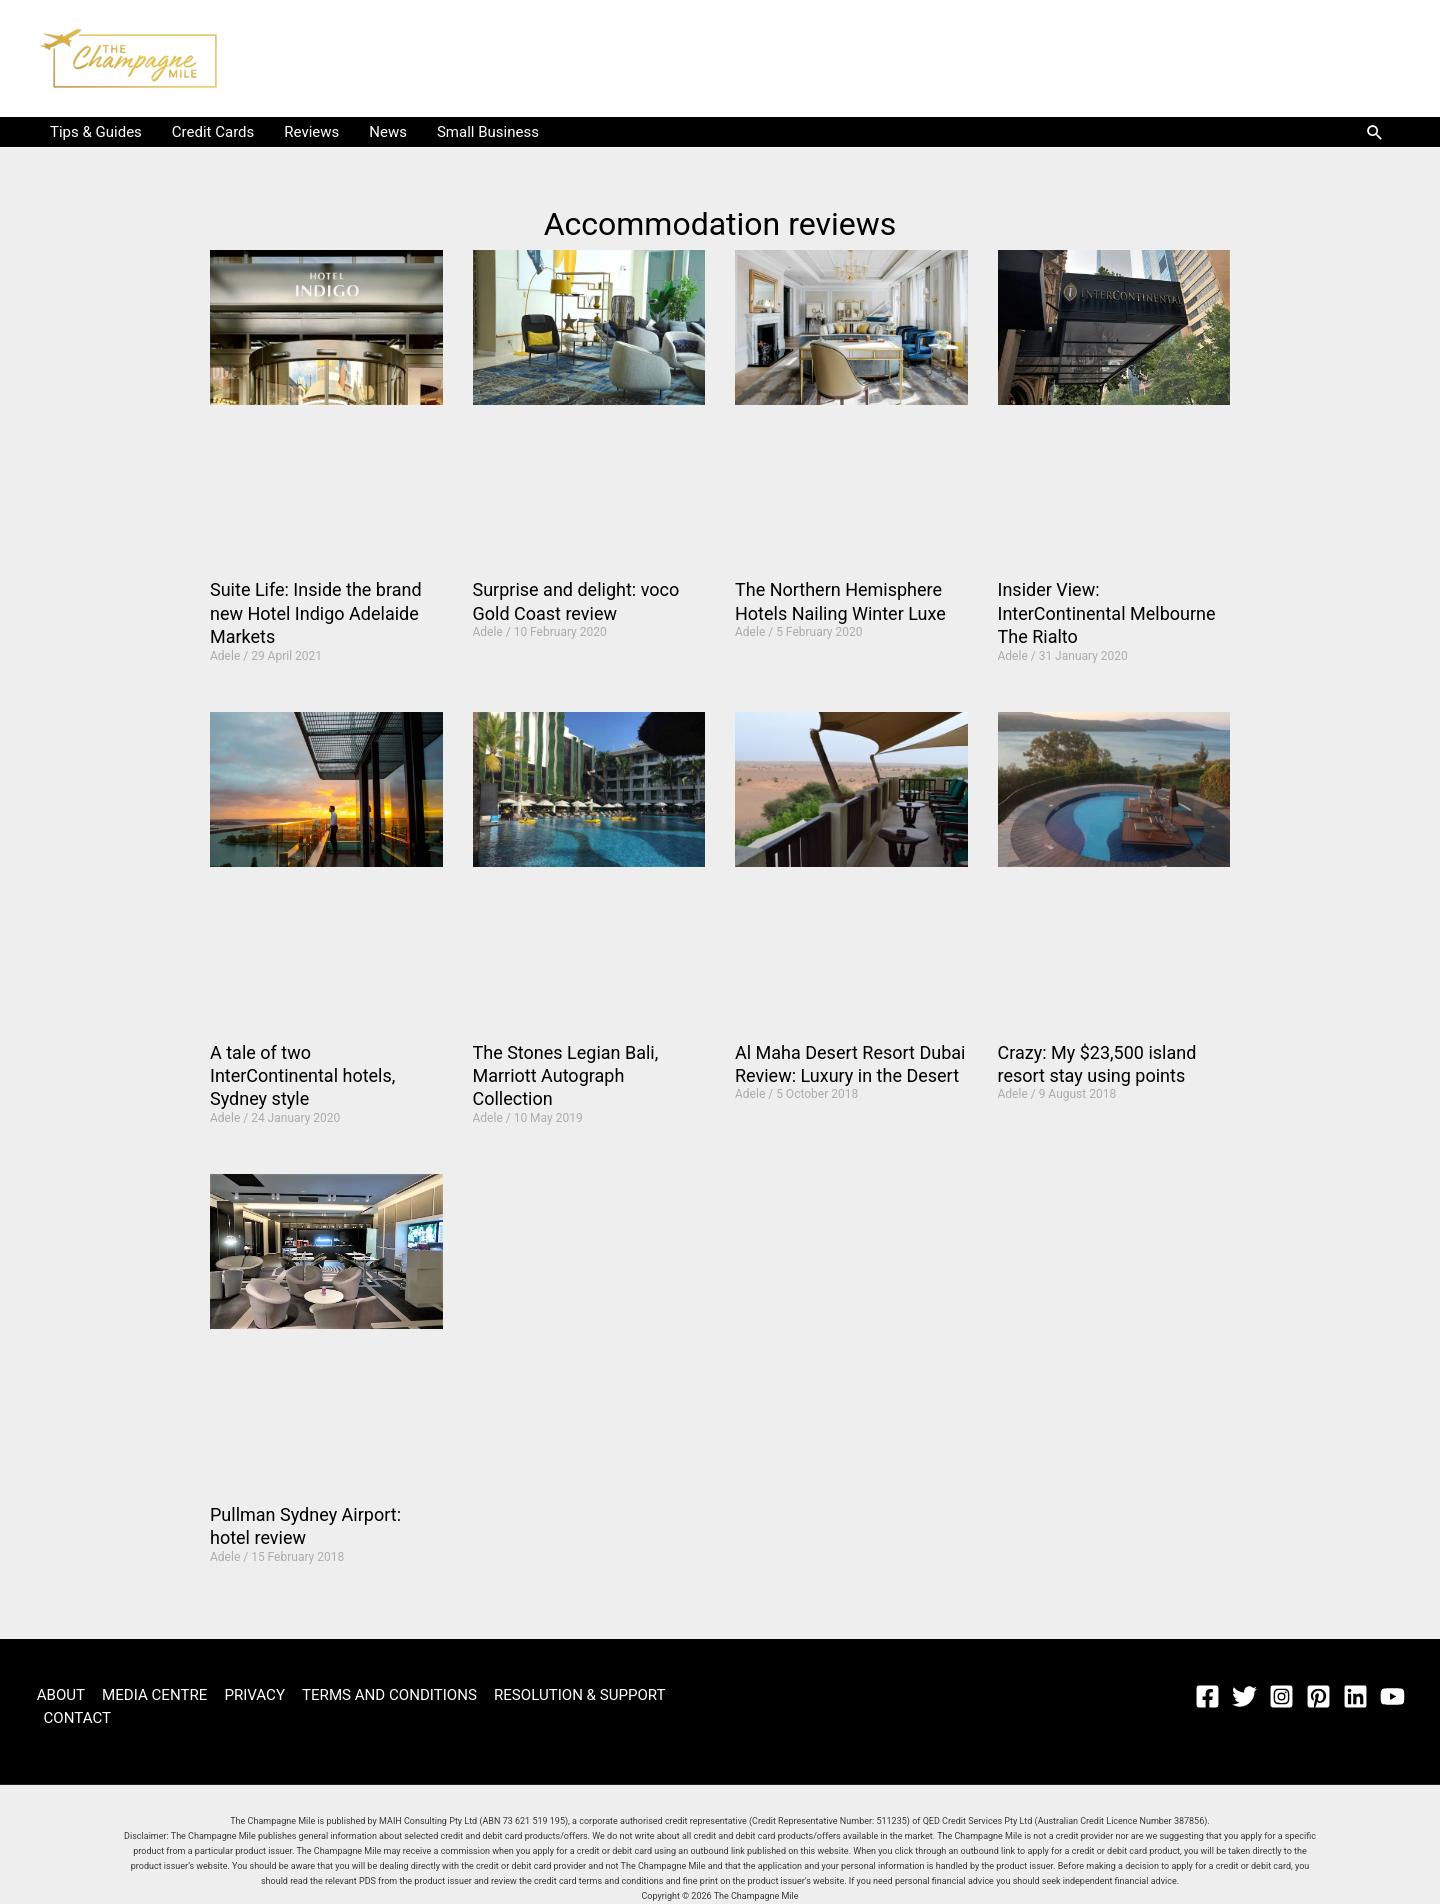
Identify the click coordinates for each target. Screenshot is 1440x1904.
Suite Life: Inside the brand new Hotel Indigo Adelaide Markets (316, 613)
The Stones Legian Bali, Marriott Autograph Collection (566, 1076)
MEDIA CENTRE (150, 1695)
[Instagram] (1281, 1696)
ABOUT (59, 1695)
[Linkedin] (1355, 1696)
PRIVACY (248, 1695)
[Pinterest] (1318, 1696)
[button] (1375, 132)
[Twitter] (1244, 1696)
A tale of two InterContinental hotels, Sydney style (302, 1076)
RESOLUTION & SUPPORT (567, 1695)
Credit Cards (213, 132)
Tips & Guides (96, 132)
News (388, 132)
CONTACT (76, 1718)
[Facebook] (1207, 1696)
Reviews (311, 132)
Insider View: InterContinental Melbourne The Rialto (1107, 613)
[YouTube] (1392, 1696)
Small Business (488, 132)
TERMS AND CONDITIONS (380, 1695)
